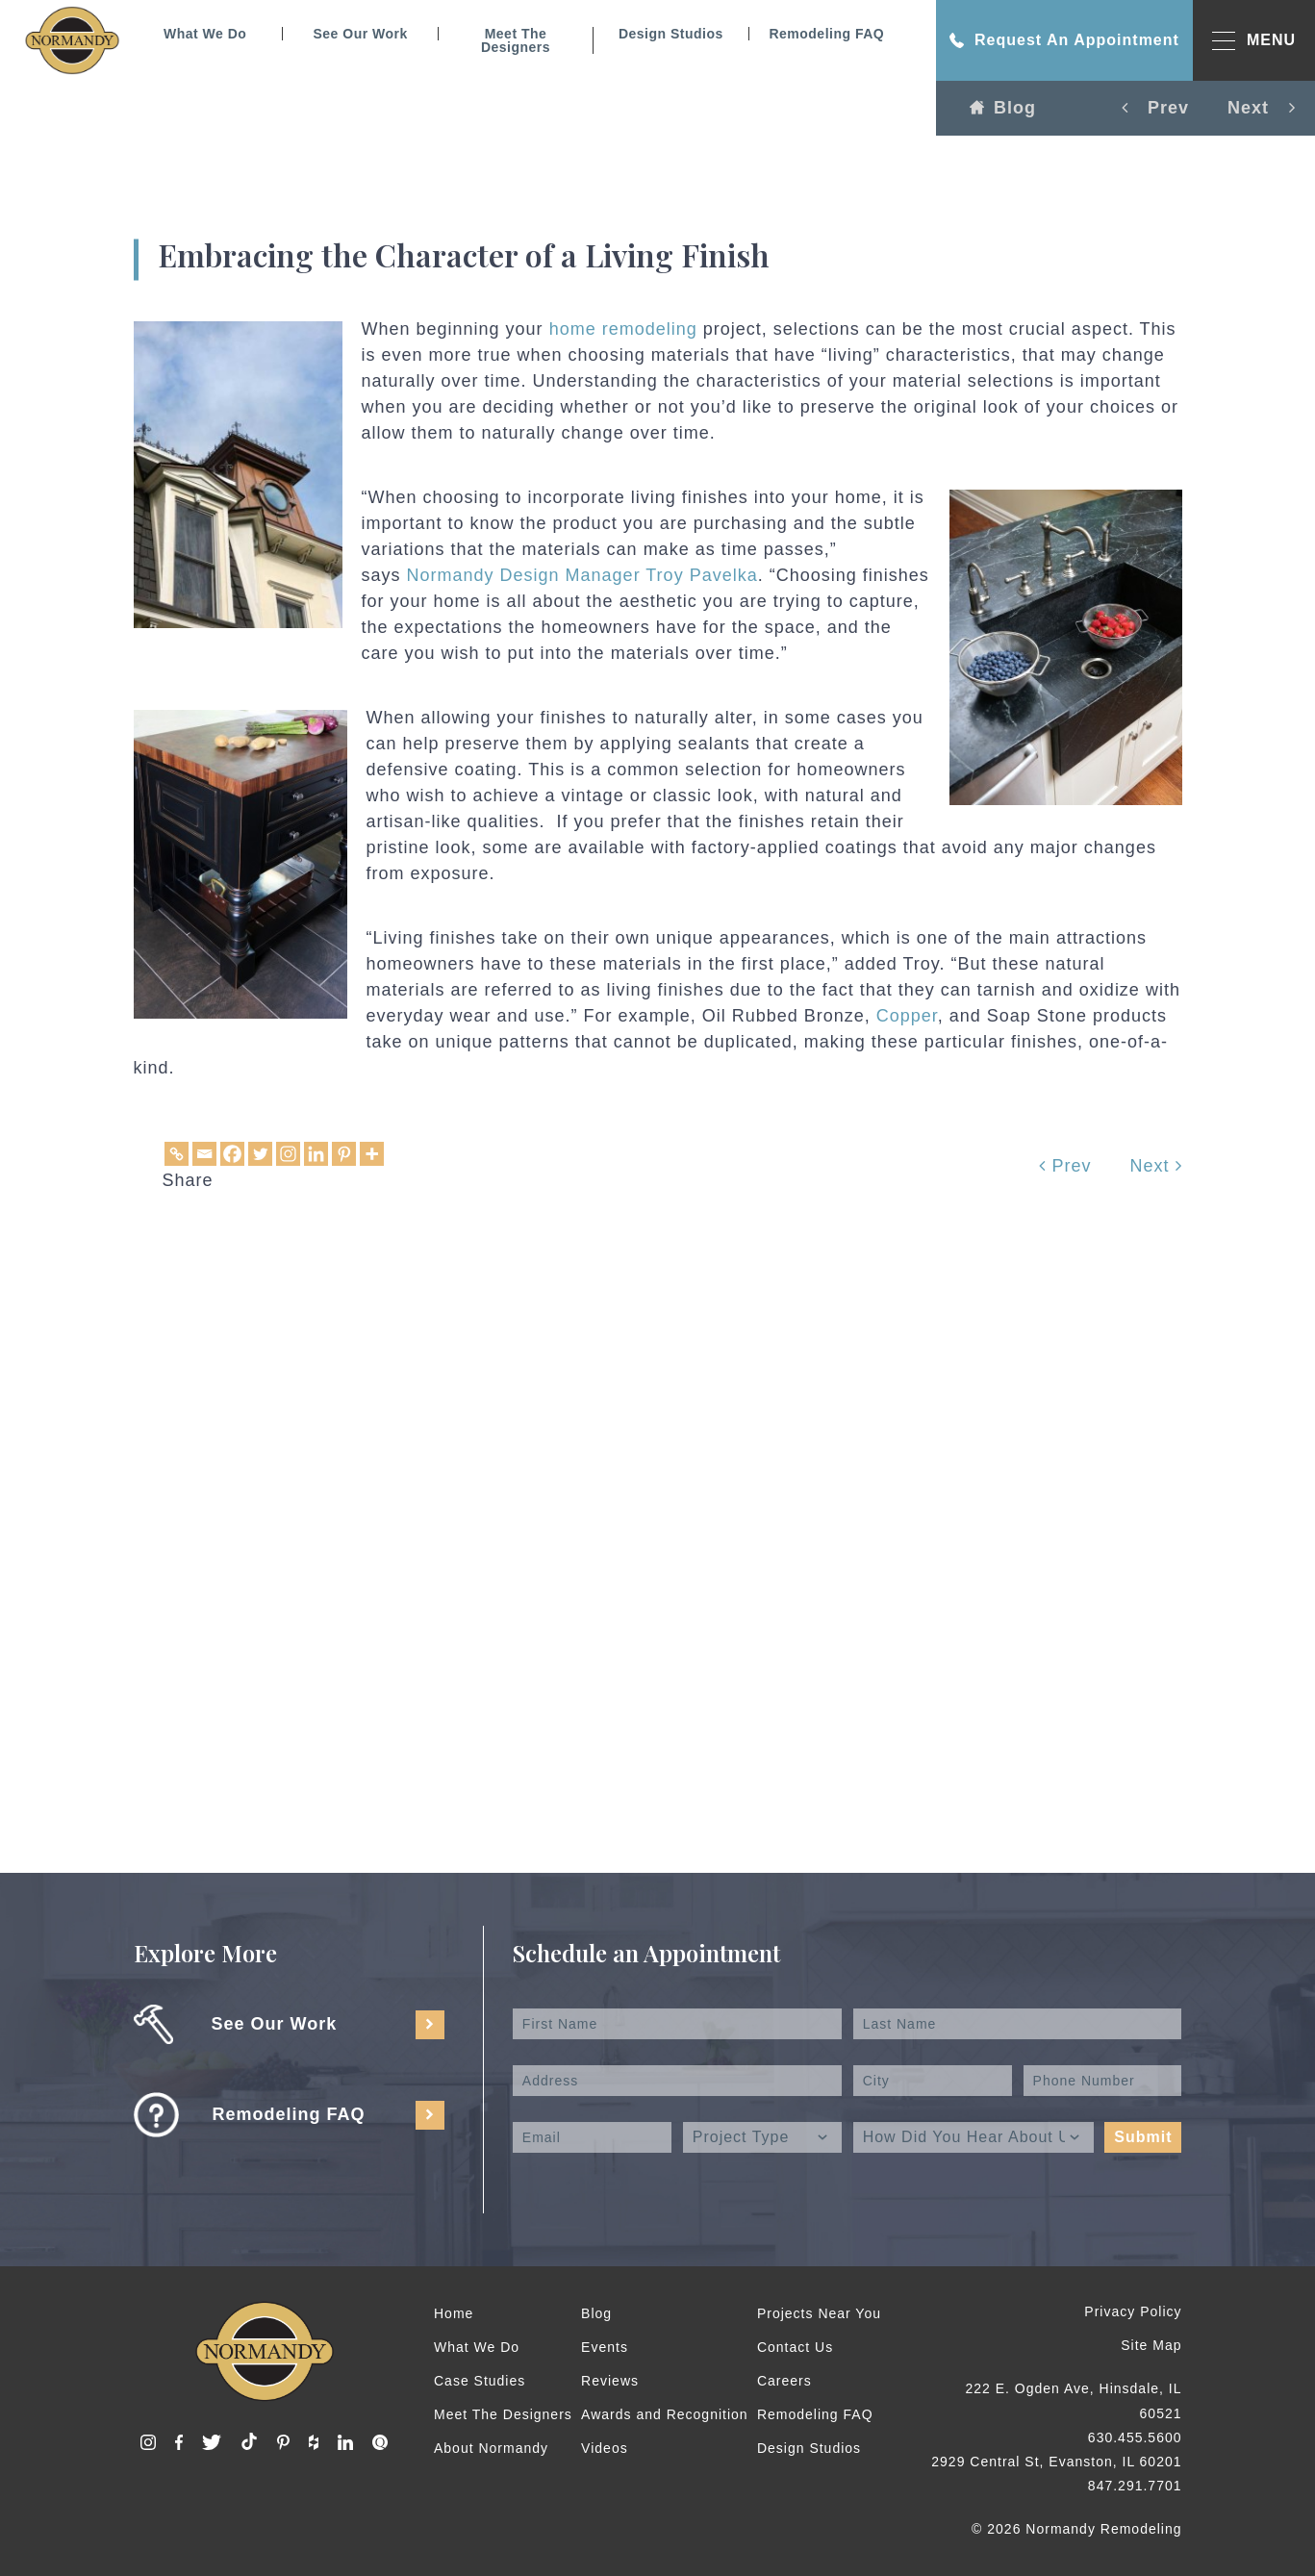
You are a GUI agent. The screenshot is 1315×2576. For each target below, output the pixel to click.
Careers (784, 2380)
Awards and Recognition (664, 2414)
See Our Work (360, 33)
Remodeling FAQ (826, 33)
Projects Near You (819, 2313)
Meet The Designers (515, 40)
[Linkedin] (316, 1154)
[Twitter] (260, 1154)
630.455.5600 (1135, 2437)
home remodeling (623, 329)
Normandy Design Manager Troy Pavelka (579, 575)
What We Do (205, 33)
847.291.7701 (1135, 2485)
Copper (907, 1015)
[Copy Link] (176, 1154)
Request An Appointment (1064, 40)
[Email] (204, 1154)
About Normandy (491, 2448)
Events (604, 2347)
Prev (1065, 1165)
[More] (372, 1154)
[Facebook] (232, 1154)
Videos (604, 2448)
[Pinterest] (344, 1154)
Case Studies (479, 2380)
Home (453, 2313)
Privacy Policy (1132, 2311)
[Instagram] (288, 1154)
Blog (1003, 107)
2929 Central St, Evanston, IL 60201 (1056, 2461)
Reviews (610, 2380)
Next (1155, 1165)
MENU (1254, 41)
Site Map (1151, 2345)
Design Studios (671, 33)
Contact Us (795, 2347)
